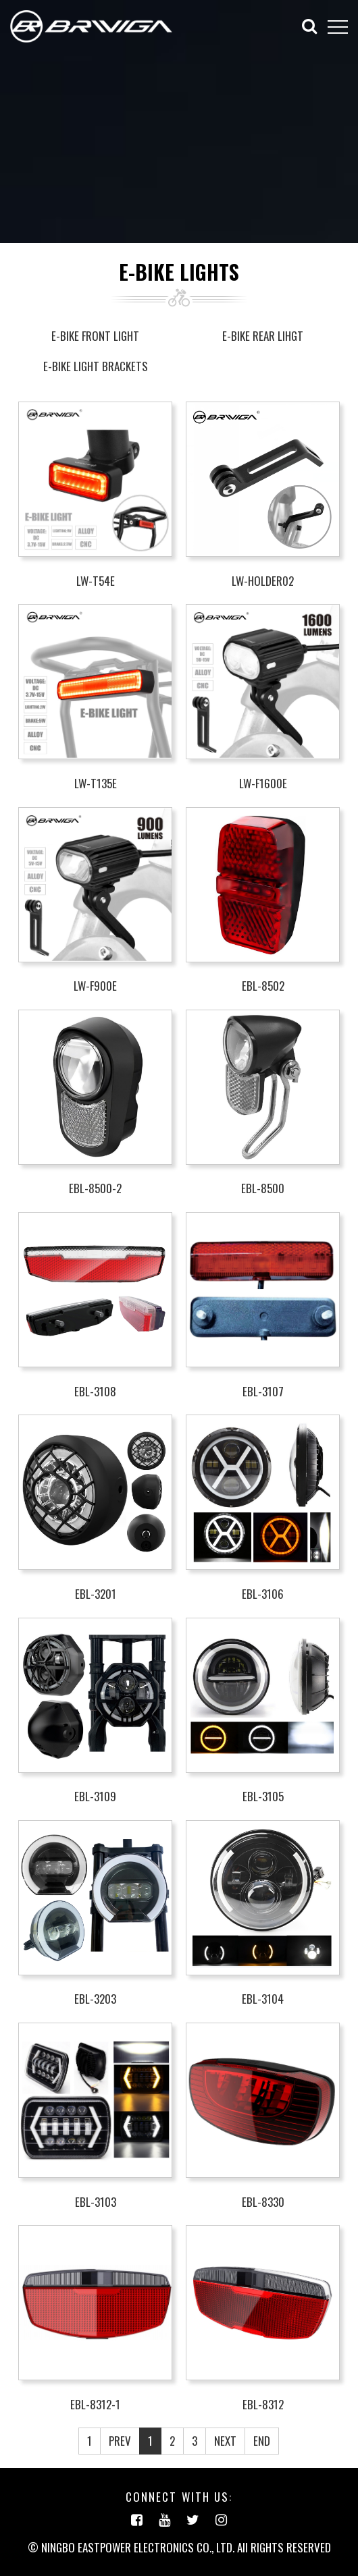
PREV (120, 2440)
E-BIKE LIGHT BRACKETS (95, 366)
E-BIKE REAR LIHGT (262, 335)
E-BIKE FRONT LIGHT (95, 335)
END (261, 2440)
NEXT (225, 2440)
